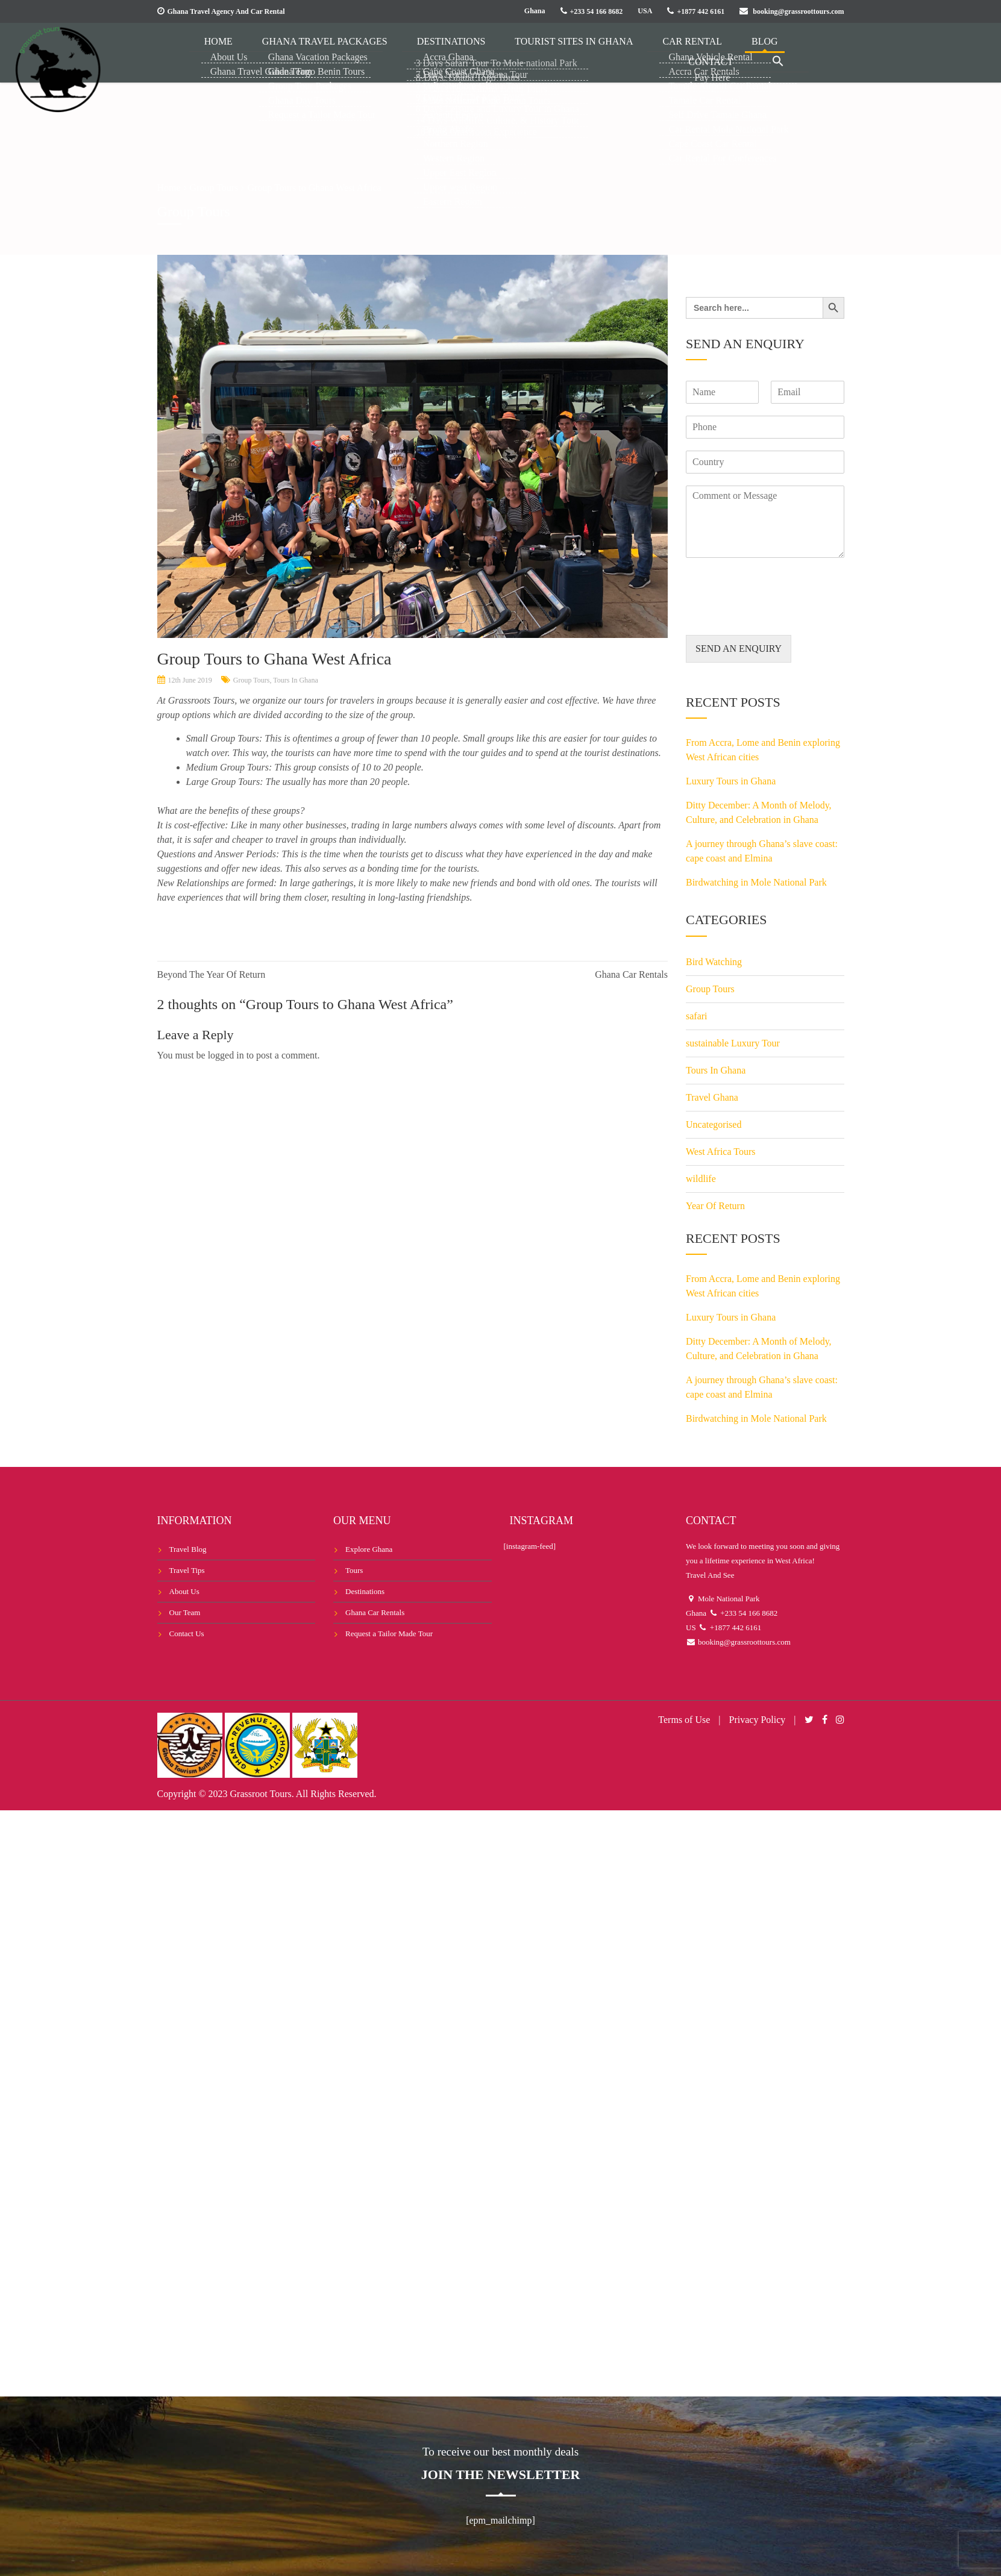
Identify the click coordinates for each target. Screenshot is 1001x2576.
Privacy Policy (757, 1720)
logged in (226, 1055)
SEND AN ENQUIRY (738, 648)
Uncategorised (713, 1124)
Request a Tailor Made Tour (389, 1633)
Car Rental (637, 51)
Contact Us (186, 1633)
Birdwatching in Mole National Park (756, 882)
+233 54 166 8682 (596, 11)
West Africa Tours (721, 1151)
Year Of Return (715, 1206)
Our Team (185, 1612)
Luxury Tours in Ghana (731, 781)
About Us (184, 1591)
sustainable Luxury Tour (733, 1043)
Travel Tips (187, 1570)
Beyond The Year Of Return (211, 974)
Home (240, 51)
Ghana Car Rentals (631, 974)
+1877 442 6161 (700, 11)
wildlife (701, 1179)
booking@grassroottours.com (798, 11)
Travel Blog (188, 1549)
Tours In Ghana (295, 680)
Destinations (434, 51)
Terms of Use (684, 1720)
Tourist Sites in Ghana (538, 51)
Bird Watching (714, 962)
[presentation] (777, 615)
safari (697, 1016)
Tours (354, 1570)
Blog (691, 51)
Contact (738, 51)
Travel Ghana (712, 1097)
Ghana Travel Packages (327, 51)
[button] (787, 51)
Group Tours (251, 680)
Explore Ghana (368, 1549)
